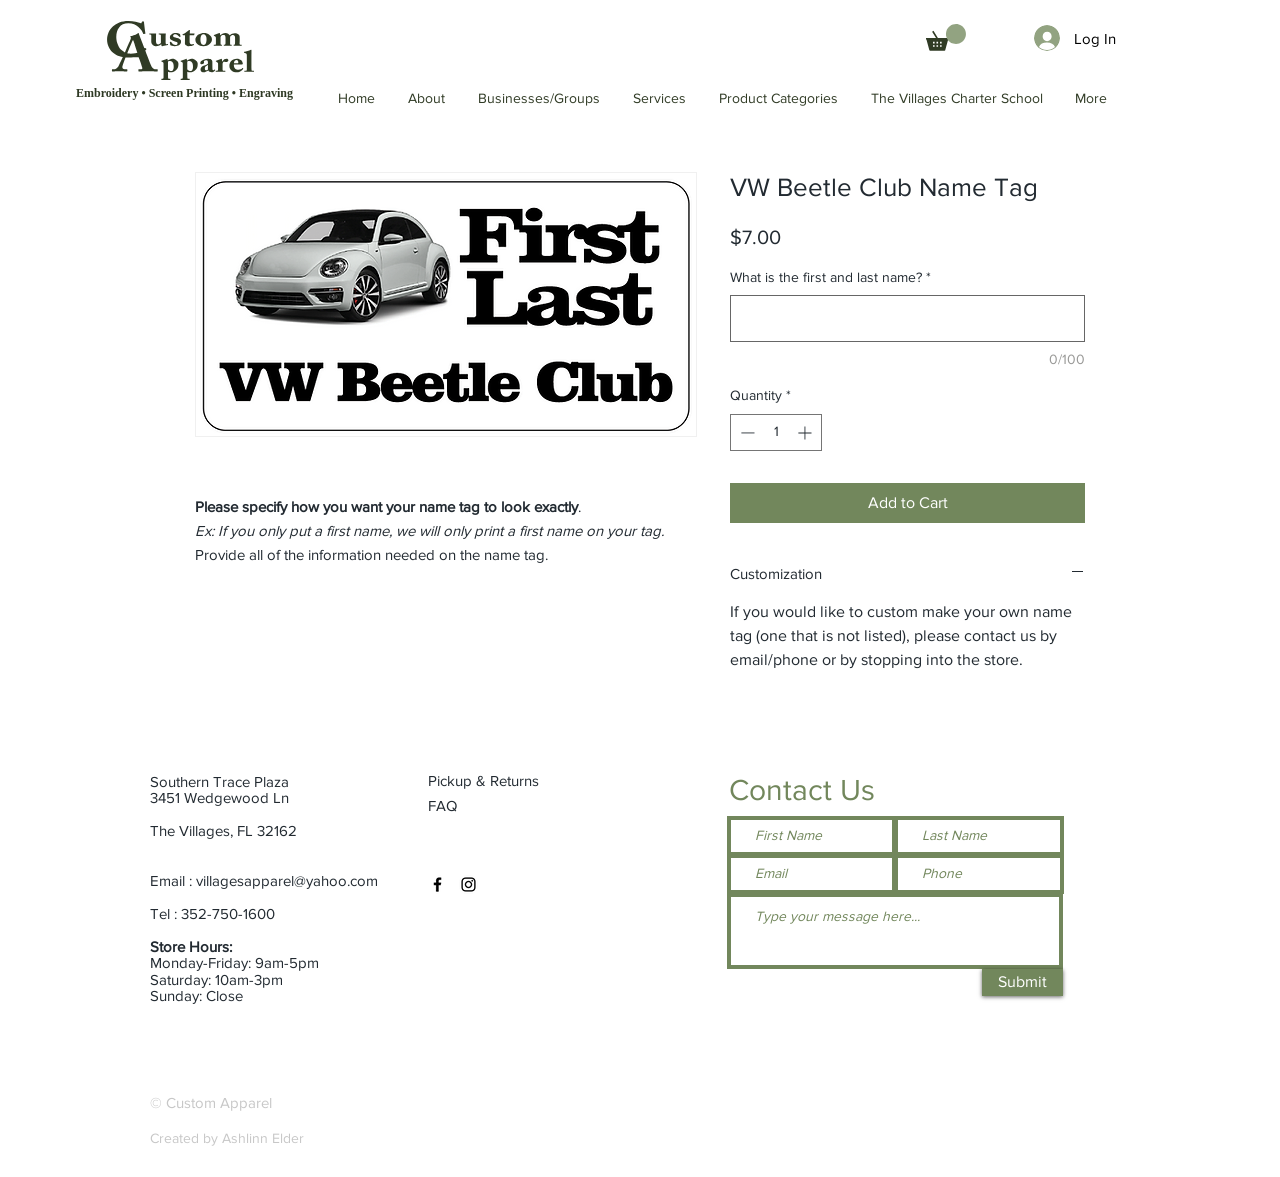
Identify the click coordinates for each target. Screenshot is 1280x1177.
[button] (958, 98)
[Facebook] (437, 884)
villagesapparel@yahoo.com (287, 880)
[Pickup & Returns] (491, 781)
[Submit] (1022, 982)
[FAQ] (444, 806)
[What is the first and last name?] (907, 318)
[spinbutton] (776, 432)
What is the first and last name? (830, 277)
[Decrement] (745, 432)
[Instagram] (468, 884)
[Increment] (806, 432)
